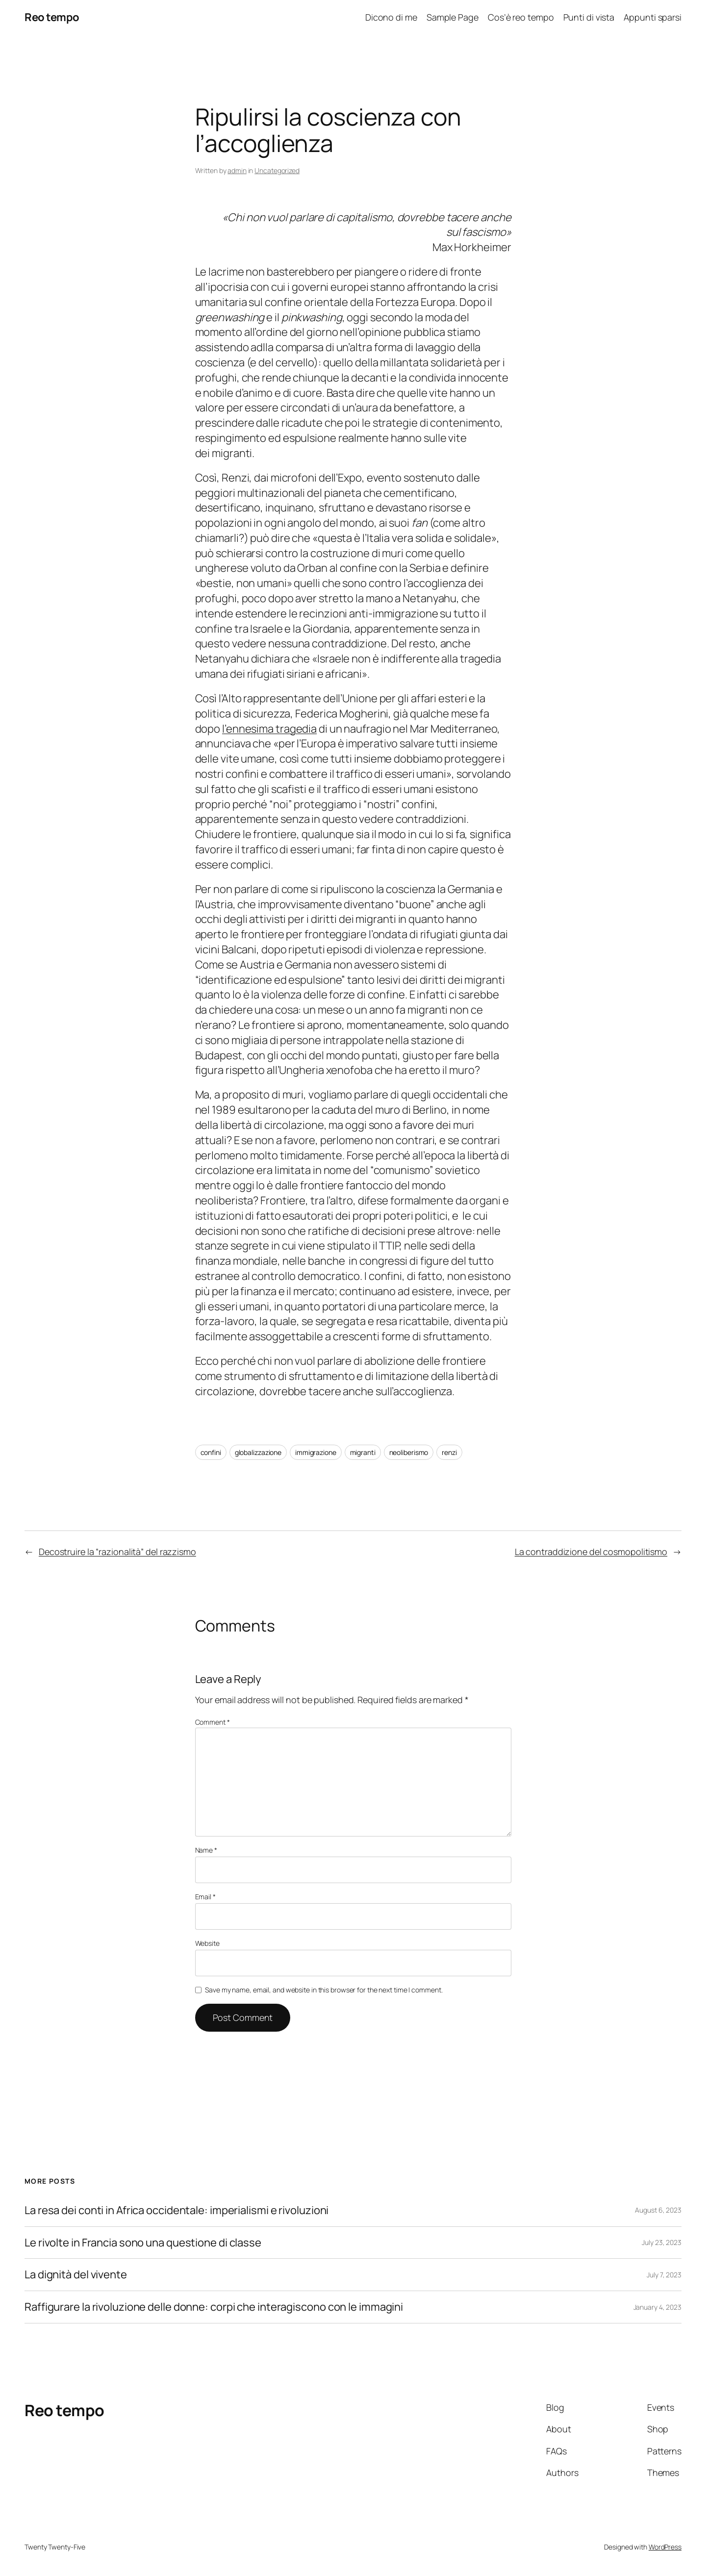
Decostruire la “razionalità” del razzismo (117, 1551)
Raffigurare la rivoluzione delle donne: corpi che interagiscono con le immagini (214, 2307)
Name (206, 1850)
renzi (449, 1452)
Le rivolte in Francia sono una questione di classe (143, 2243)
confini (211, 1452)
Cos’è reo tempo (521, 17)
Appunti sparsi (652, 17)
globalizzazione (258, 1452)
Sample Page (453, 17)
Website (207, 1943)
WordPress (665, 2546)
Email (205, 1896)
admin (237, 170)
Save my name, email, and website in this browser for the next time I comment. (323, 1989)
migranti (363, 1452)
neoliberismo (409, 1452)
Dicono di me (391, 17)
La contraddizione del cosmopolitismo (591, 1551)
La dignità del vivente (76, 2275)
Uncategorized (277, 170)
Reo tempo (52, 17)
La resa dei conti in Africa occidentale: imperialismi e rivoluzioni (176, 2210)
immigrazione (315, 1452)
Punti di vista (589, 17)
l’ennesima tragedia (269, 728)
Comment (212, 1722)
